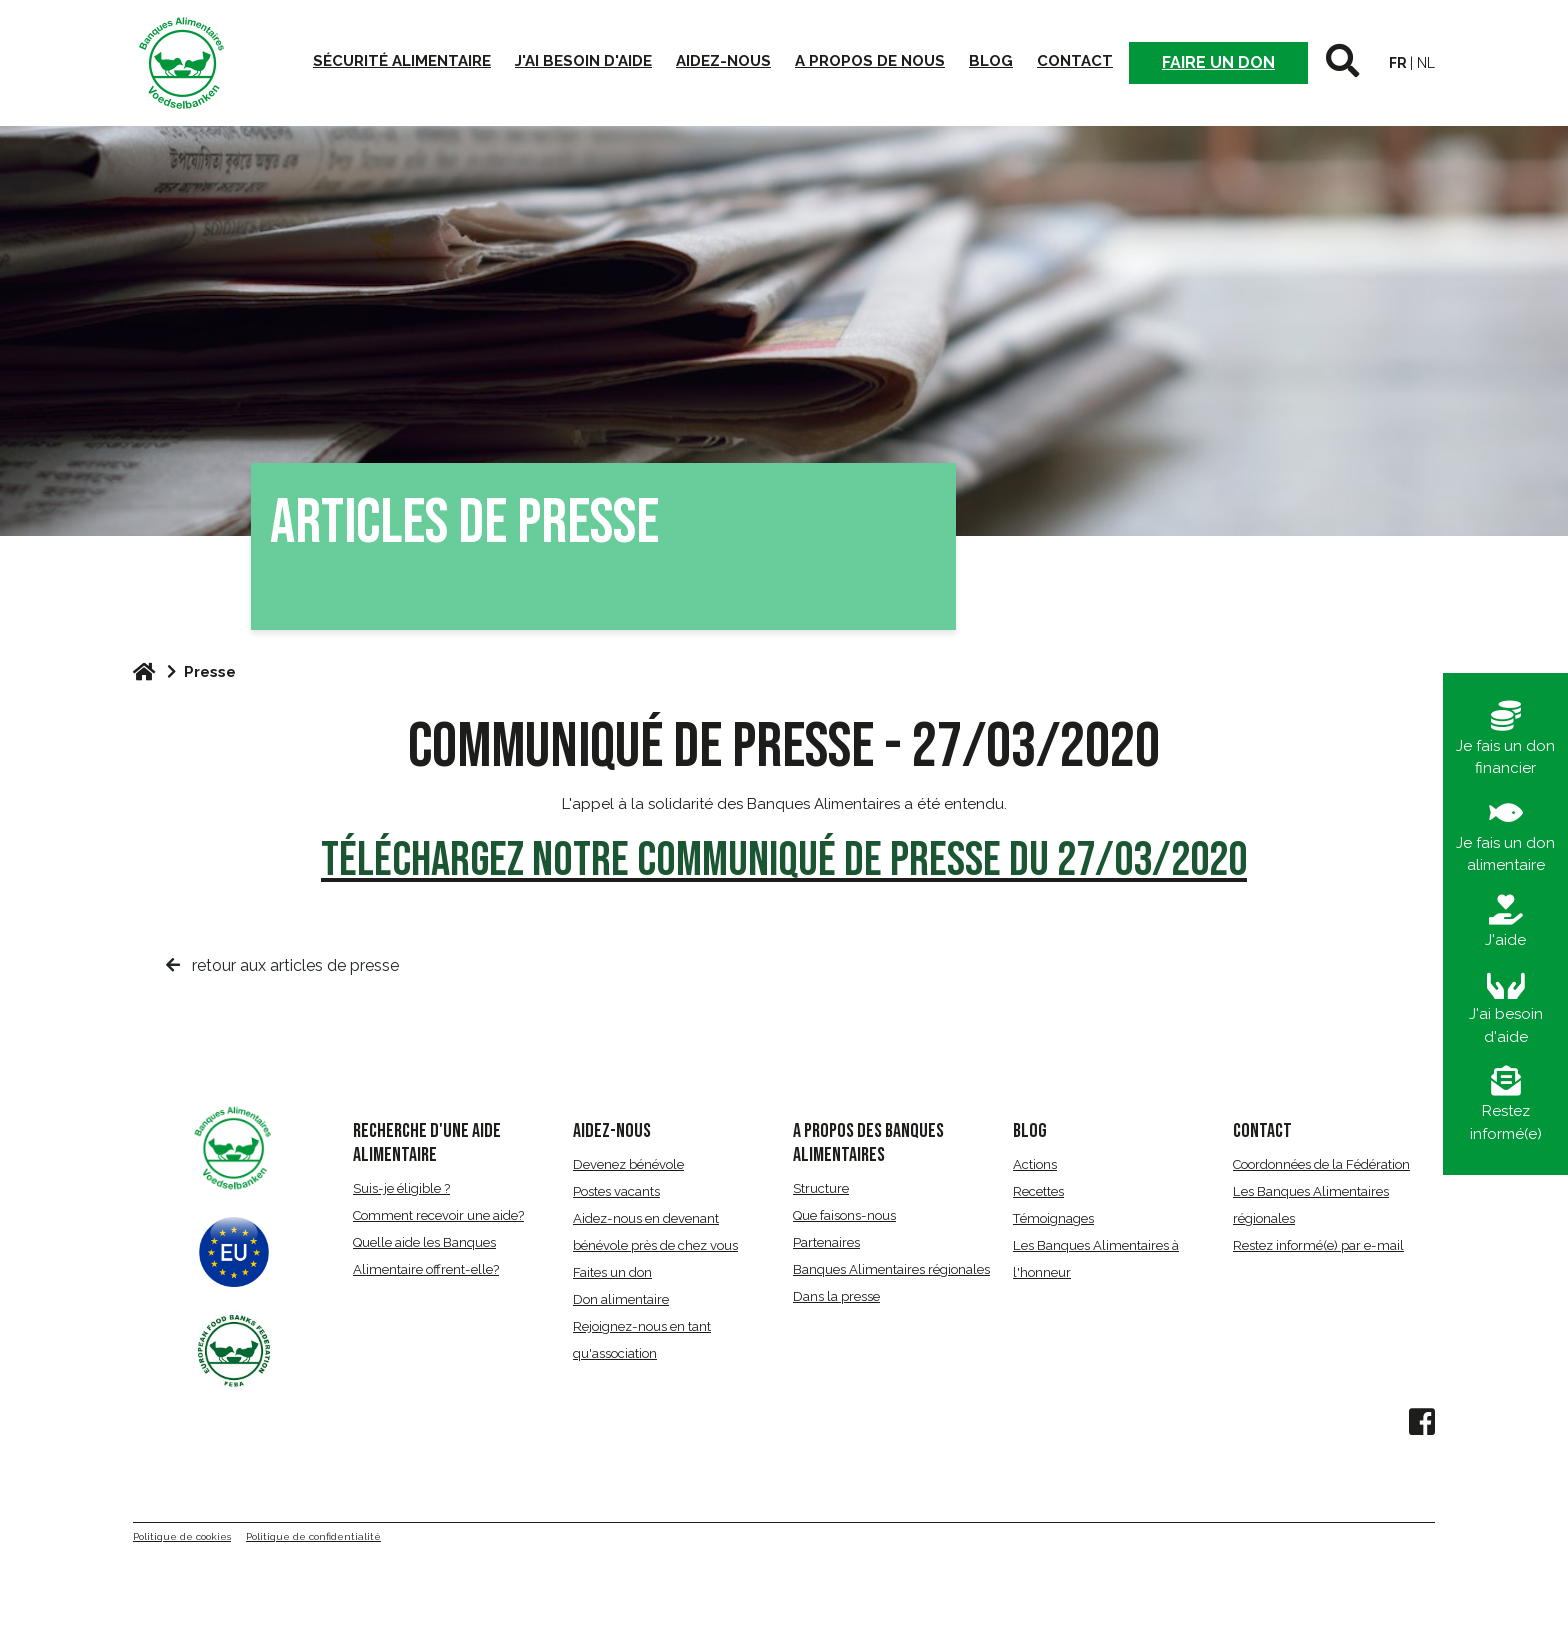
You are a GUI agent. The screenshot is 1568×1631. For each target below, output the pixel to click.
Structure (821, 1188)
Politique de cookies (182, 1536)
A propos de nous (870, 61)
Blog (991, 61)
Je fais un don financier (1505, 739)
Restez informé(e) (1506, 1104)
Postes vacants (616, 1191)
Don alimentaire (621, 1299)
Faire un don (1218, 62)
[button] (1342, 63)
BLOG (1030, 1131)
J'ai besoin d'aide (583, 61)
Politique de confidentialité (313, 1536)
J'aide (1505, 922)
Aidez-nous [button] (723, 61)
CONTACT (1262, 1131)
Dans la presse (836, 1296)
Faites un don (612, 1272)
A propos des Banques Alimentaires (868, 1143)
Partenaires (826, 1242)
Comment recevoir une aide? (438, 1215)
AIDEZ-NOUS (612, 1131)
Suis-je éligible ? (401, 1188)
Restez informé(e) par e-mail (1318, 1245)
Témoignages (1053, 1218)
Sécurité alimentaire (402, 61)
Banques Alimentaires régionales (891, 1269)
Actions (1035, 1164)
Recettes (1038, 1191)
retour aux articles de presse (282, 965)
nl (1426, 63)
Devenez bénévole (628, 1164)
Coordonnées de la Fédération (1321, 1164)
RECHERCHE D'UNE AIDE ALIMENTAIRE (427, 1143)
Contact (1075, 61)
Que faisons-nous (844, 1215)
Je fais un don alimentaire (1505, 836)
